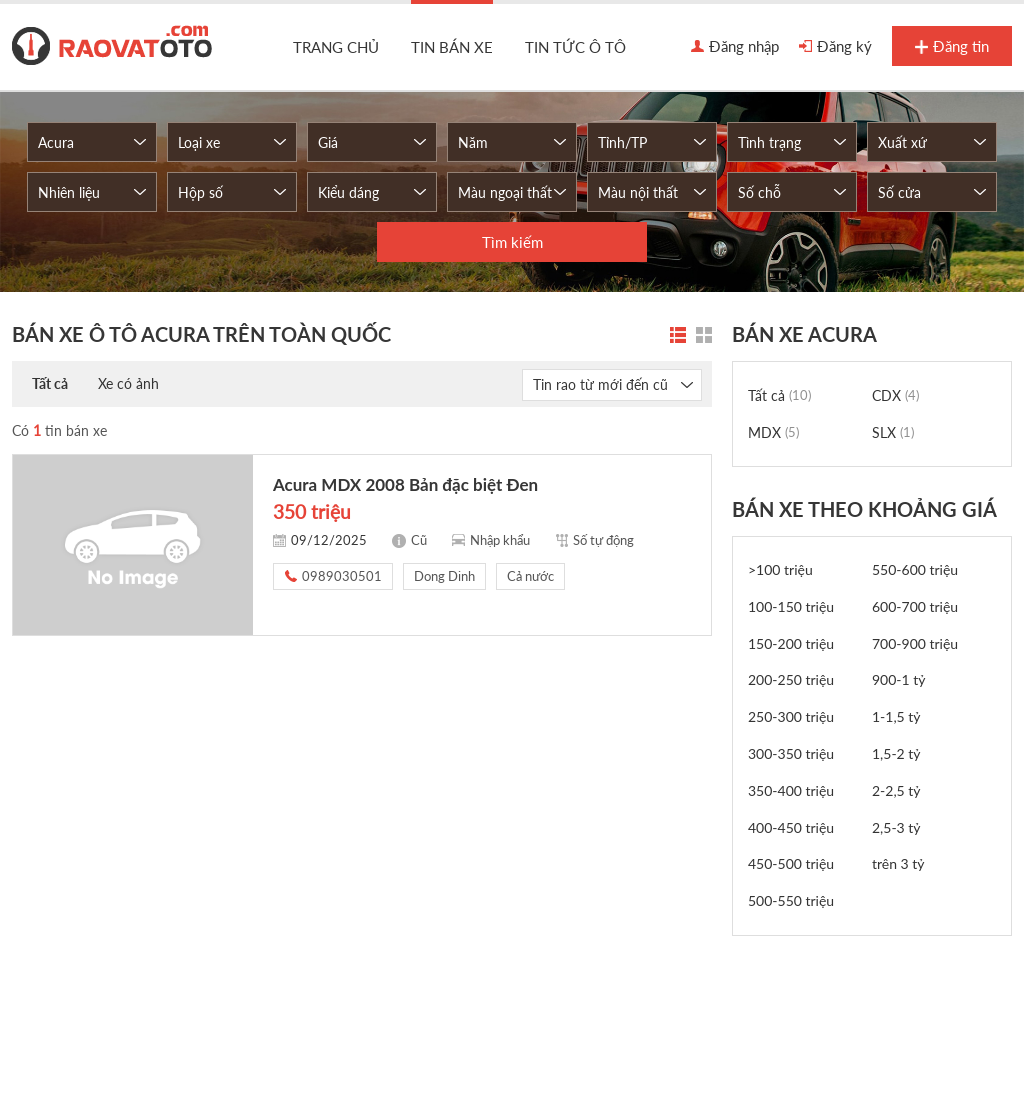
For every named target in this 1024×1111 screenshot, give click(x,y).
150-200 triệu (791, 643)
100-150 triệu (791, 606)
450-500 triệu (791, 863)
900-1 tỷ (899, 679)
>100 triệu (780, 569)
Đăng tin (952, 47)
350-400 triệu (791, 790)
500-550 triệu (791, 900)
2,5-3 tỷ (896, 827)
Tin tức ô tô (575, 47)
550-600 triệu (915, 569)
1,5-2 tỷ (896, 753)
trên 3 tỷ (898, 863)
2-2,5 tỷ (896, 790)
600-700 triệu (915, 606)
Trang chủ (336, 47)
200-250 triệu (791, 679)
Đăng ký (835, 47)
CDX (895, 395)
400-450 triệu (791, 827)
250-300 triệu (791, 716)
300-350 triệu (791, 753)
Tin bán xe (452, 47)
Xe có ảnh (128, 383)
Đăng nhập (735, 47)
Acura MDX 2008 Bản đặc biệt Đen (405, 484)
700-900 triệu (915, 643)
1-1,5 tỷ (896, 716)
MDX (773, 432)
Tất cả (50, 383)
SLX (893, 432)
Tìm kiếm (512, 242)
